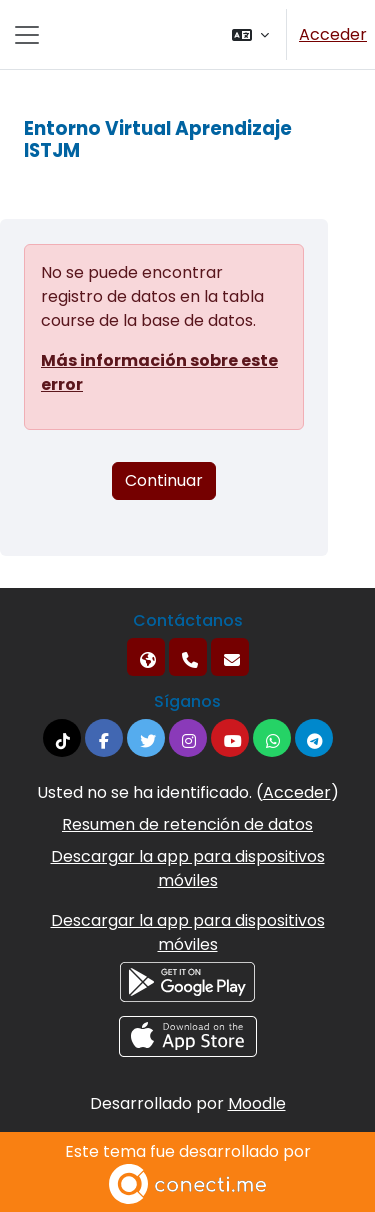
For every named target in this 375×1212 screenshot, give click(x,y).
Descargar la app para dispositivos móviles (188, 868)
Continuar (164, 480)
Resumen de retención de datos (187, 824)
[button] (250, 34)
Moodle (257, 1103)
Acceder (333, 34)
